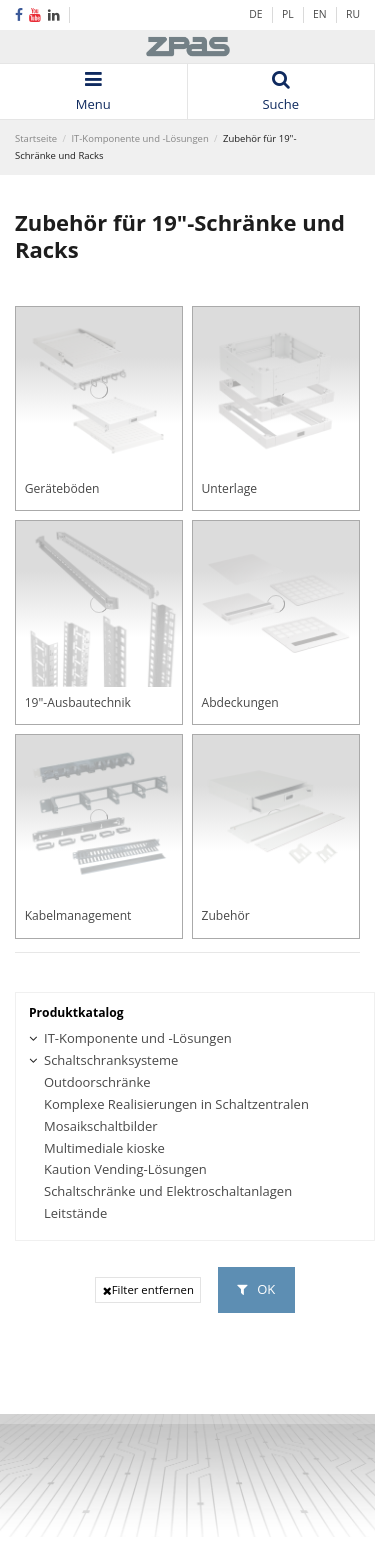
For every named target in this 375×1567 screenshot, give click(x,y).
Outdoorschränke (97, 1082)
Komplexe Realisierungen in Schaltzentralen (176, 1104)
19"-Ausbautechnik (78, 702)
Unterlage (229, 488)
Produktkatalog (76, 1012)
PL (289, 14)
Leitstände (75, 1213)
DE (255, 14)
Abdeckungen (239, 702)
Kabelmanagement (78, 915)
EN (321, 14)
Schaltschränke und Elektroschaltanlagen (168, 1191)
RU (353, 14)
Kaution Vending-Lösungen (125, 1169)
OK (256, 1289)
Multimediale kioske (104, 1148)
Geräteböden (62, 488)
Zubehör (225, 915)
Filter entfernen (148, 1289)
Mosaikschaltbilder (101, 1126)
